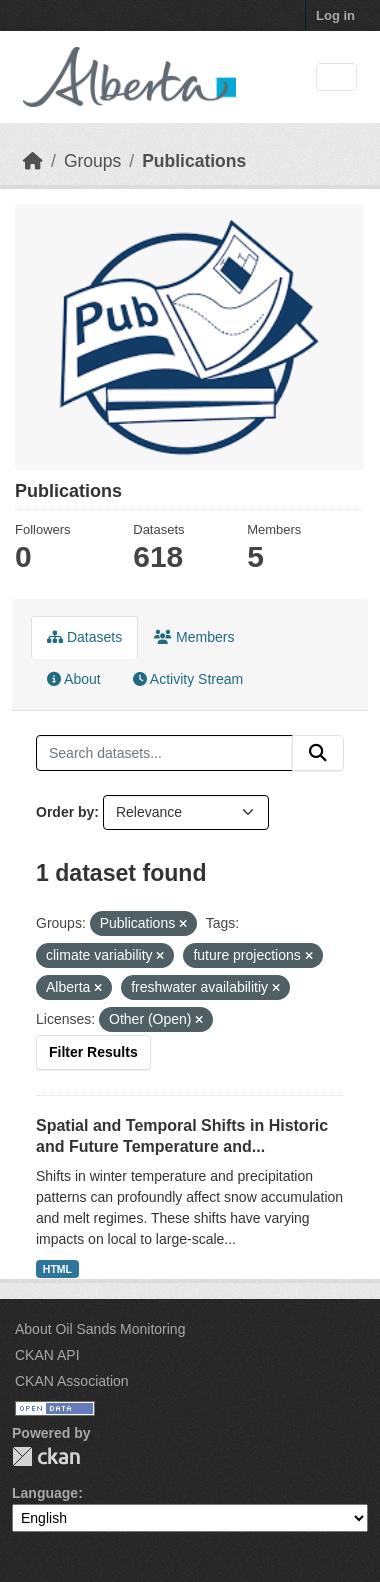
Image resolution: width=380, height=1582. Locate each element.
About (74, 679)
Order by (65, 812)
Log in (335, 15)
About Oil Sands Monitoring (100, 1329)
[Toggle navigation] (336, 77)
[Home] (33, 161)
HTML (57, 1269)
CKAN (46, 1456)
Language (45, 1493)
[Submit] (318, 753)
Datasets (84, 637)
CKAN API (47, 1355)
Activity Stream (188, 679)
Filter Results (93, 1052)
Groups (92, 161)
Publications (194, 161)
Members (194, 637)
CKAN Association (72, 1381)
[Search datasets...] (164, 753)
